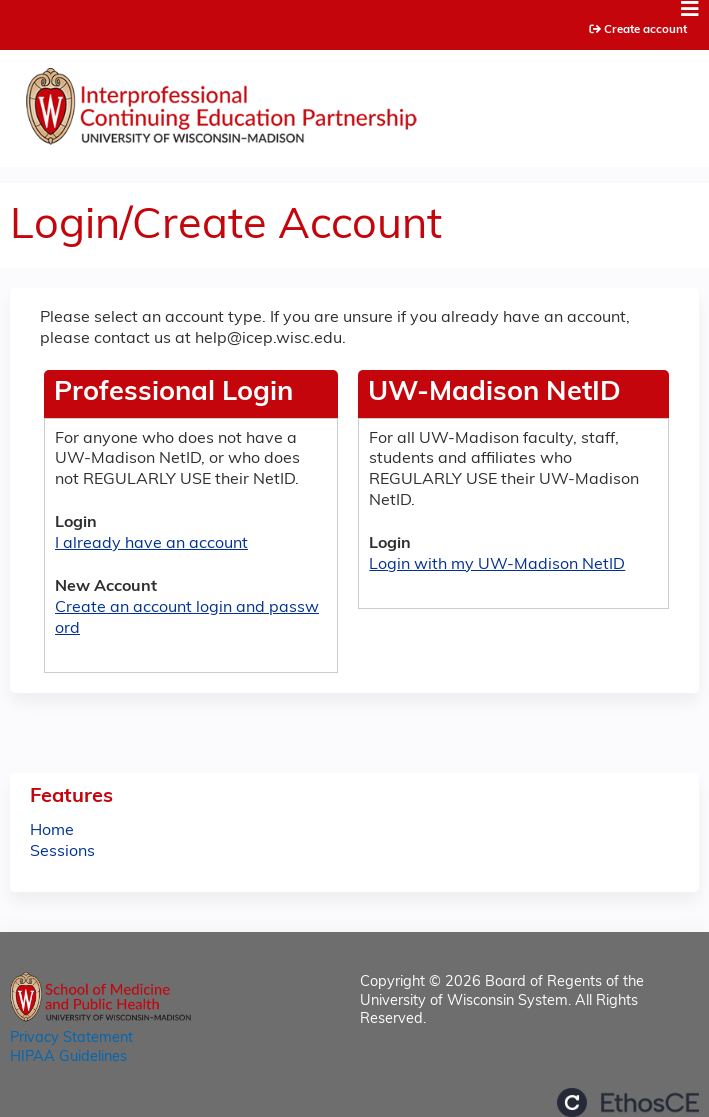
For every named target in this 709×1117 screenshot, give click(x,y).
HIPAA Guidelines (68, 1057)
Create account (645, 30)
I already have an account (151, 544)
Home (52, 831)
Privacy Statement (71, 1038)
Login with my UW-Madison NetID (497, 565)
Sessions (62, 852)
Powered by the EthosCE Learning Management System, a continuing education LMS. (628, 1102)
